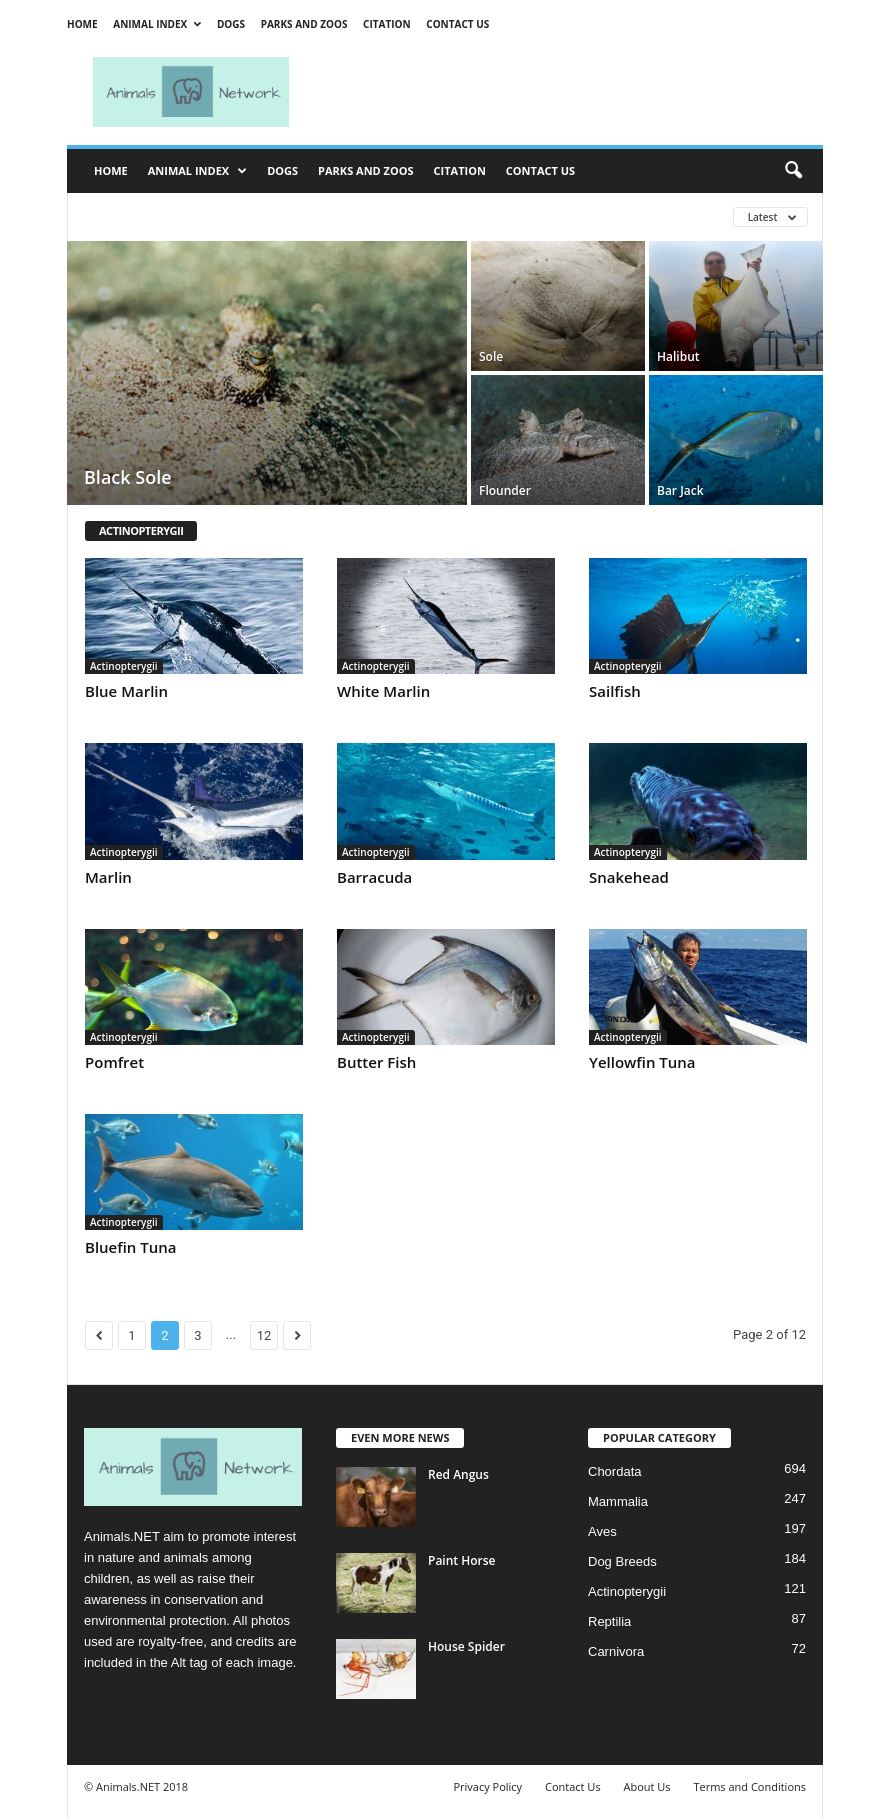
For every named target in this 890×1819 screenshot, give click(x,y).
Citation (387, 24)
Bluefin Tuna (131, 1247)
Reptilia (609, 1621)
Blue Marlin (126, 691)
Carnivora (616, 1651)
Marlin (108, 877)
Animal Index (157, 24)
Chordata (614, 1471)
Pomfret (114, 1062)
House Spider (466, 1646)
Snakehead (629, 877)
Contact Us (457, 24)
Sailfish (615, 691)
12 (264, 1335)
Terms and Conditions (749, 1786)
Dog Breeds (622, 1561)
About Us (646, 1786)
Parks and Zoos (304, 24)
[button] (793, 171)
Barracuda (374, 877)
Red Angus (458, 1474)
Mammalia (618, 1501)
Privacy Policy (487, 1786)
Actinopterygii (124, 666)
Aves (602, 1531)
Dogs (231, 24)
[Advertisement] (569, 92)
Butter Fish (376, 1062)
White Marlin (383, 691)
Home (82, 24)
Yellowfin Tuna (642, 1062)
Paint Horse (461, 1560)
